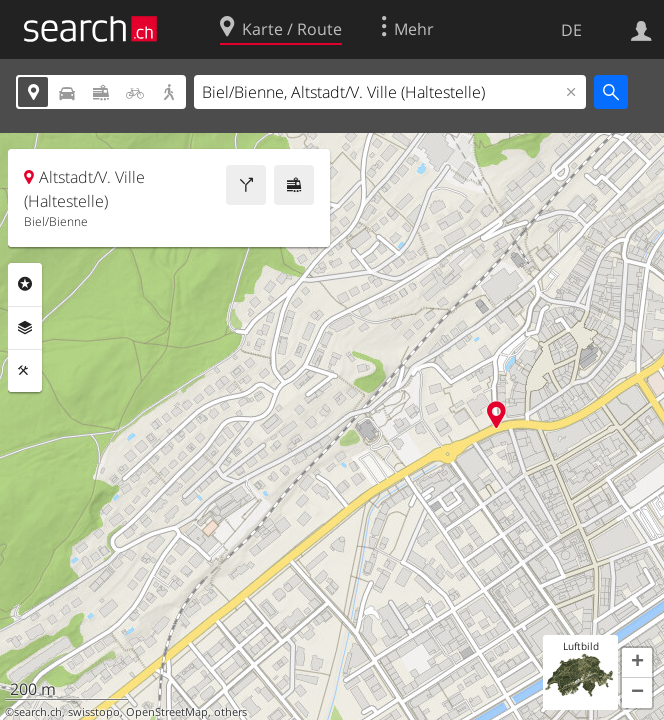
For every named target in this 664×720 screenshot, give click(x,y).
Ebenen (25, 328)
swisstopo (94, 712)
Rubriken (25, 284)
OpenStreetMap (167, 712)
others (230, 712)
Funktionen (25, 371)
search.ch (38, 712)
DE (571, 30)
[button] (637, 663)
